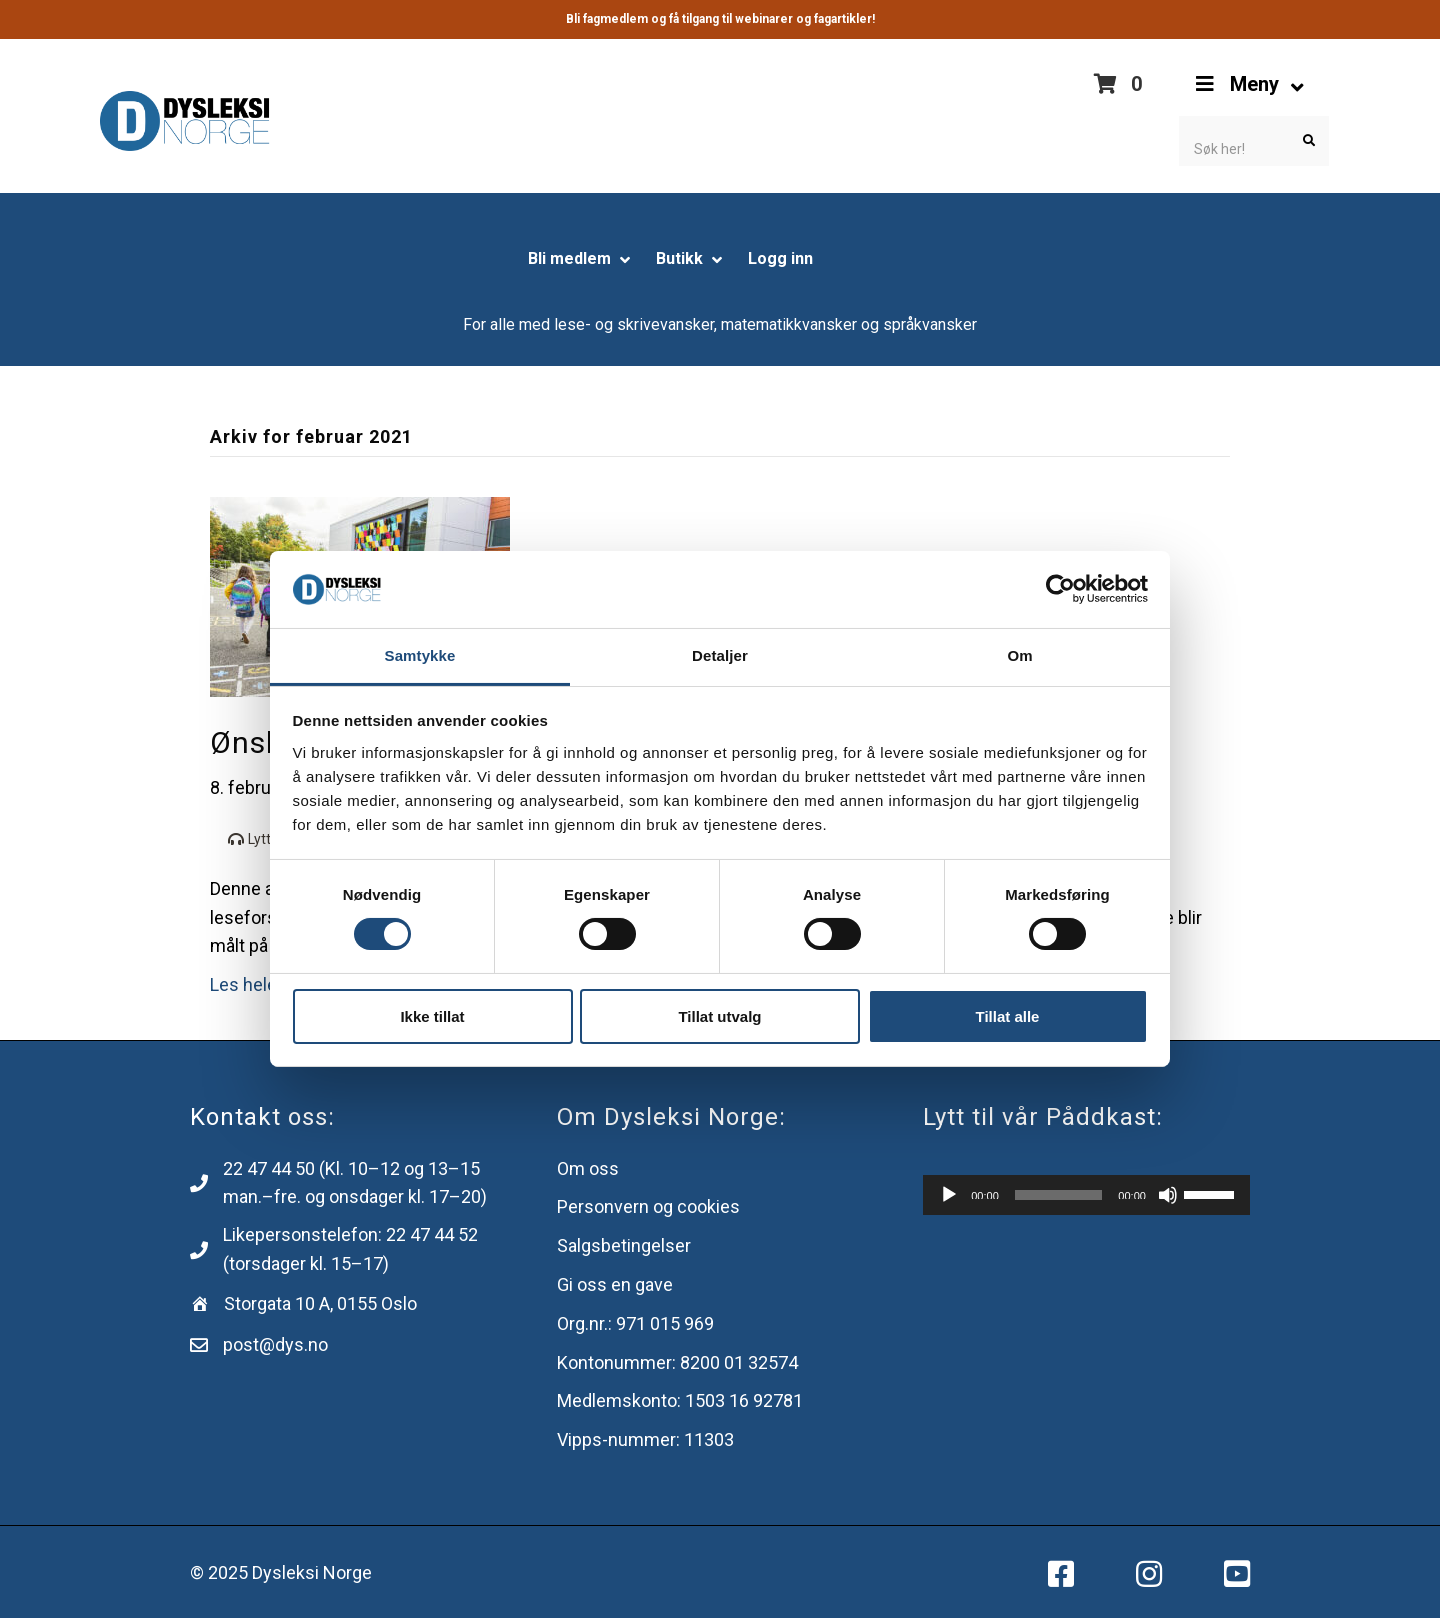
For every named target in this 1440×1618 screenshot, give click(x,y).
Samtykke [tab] (420, 655)
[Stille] (1168, 1195)
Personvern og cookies (648, 1206)
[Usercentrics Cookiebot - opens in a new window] (1060, 589)
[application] (1086, 1195)
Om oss (588, 1168)
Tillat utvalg (719, 1016)
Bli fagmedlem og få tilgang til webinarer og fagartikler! (720, 19)
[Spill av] (949, 1195)
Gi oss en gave (615, 1284)
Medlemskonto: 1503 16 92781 (680, 1400)
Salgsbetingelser (624, 1245)
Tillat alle (1008, 1016)
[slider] (1059, 1195)
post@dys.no (275, 1344)
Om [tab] (1019, 655)
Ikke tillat (432, 1016)
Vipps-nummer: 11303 (645, 1439)
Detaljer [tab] (720, 655)
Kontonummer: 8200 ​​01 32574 (677, 1362)
